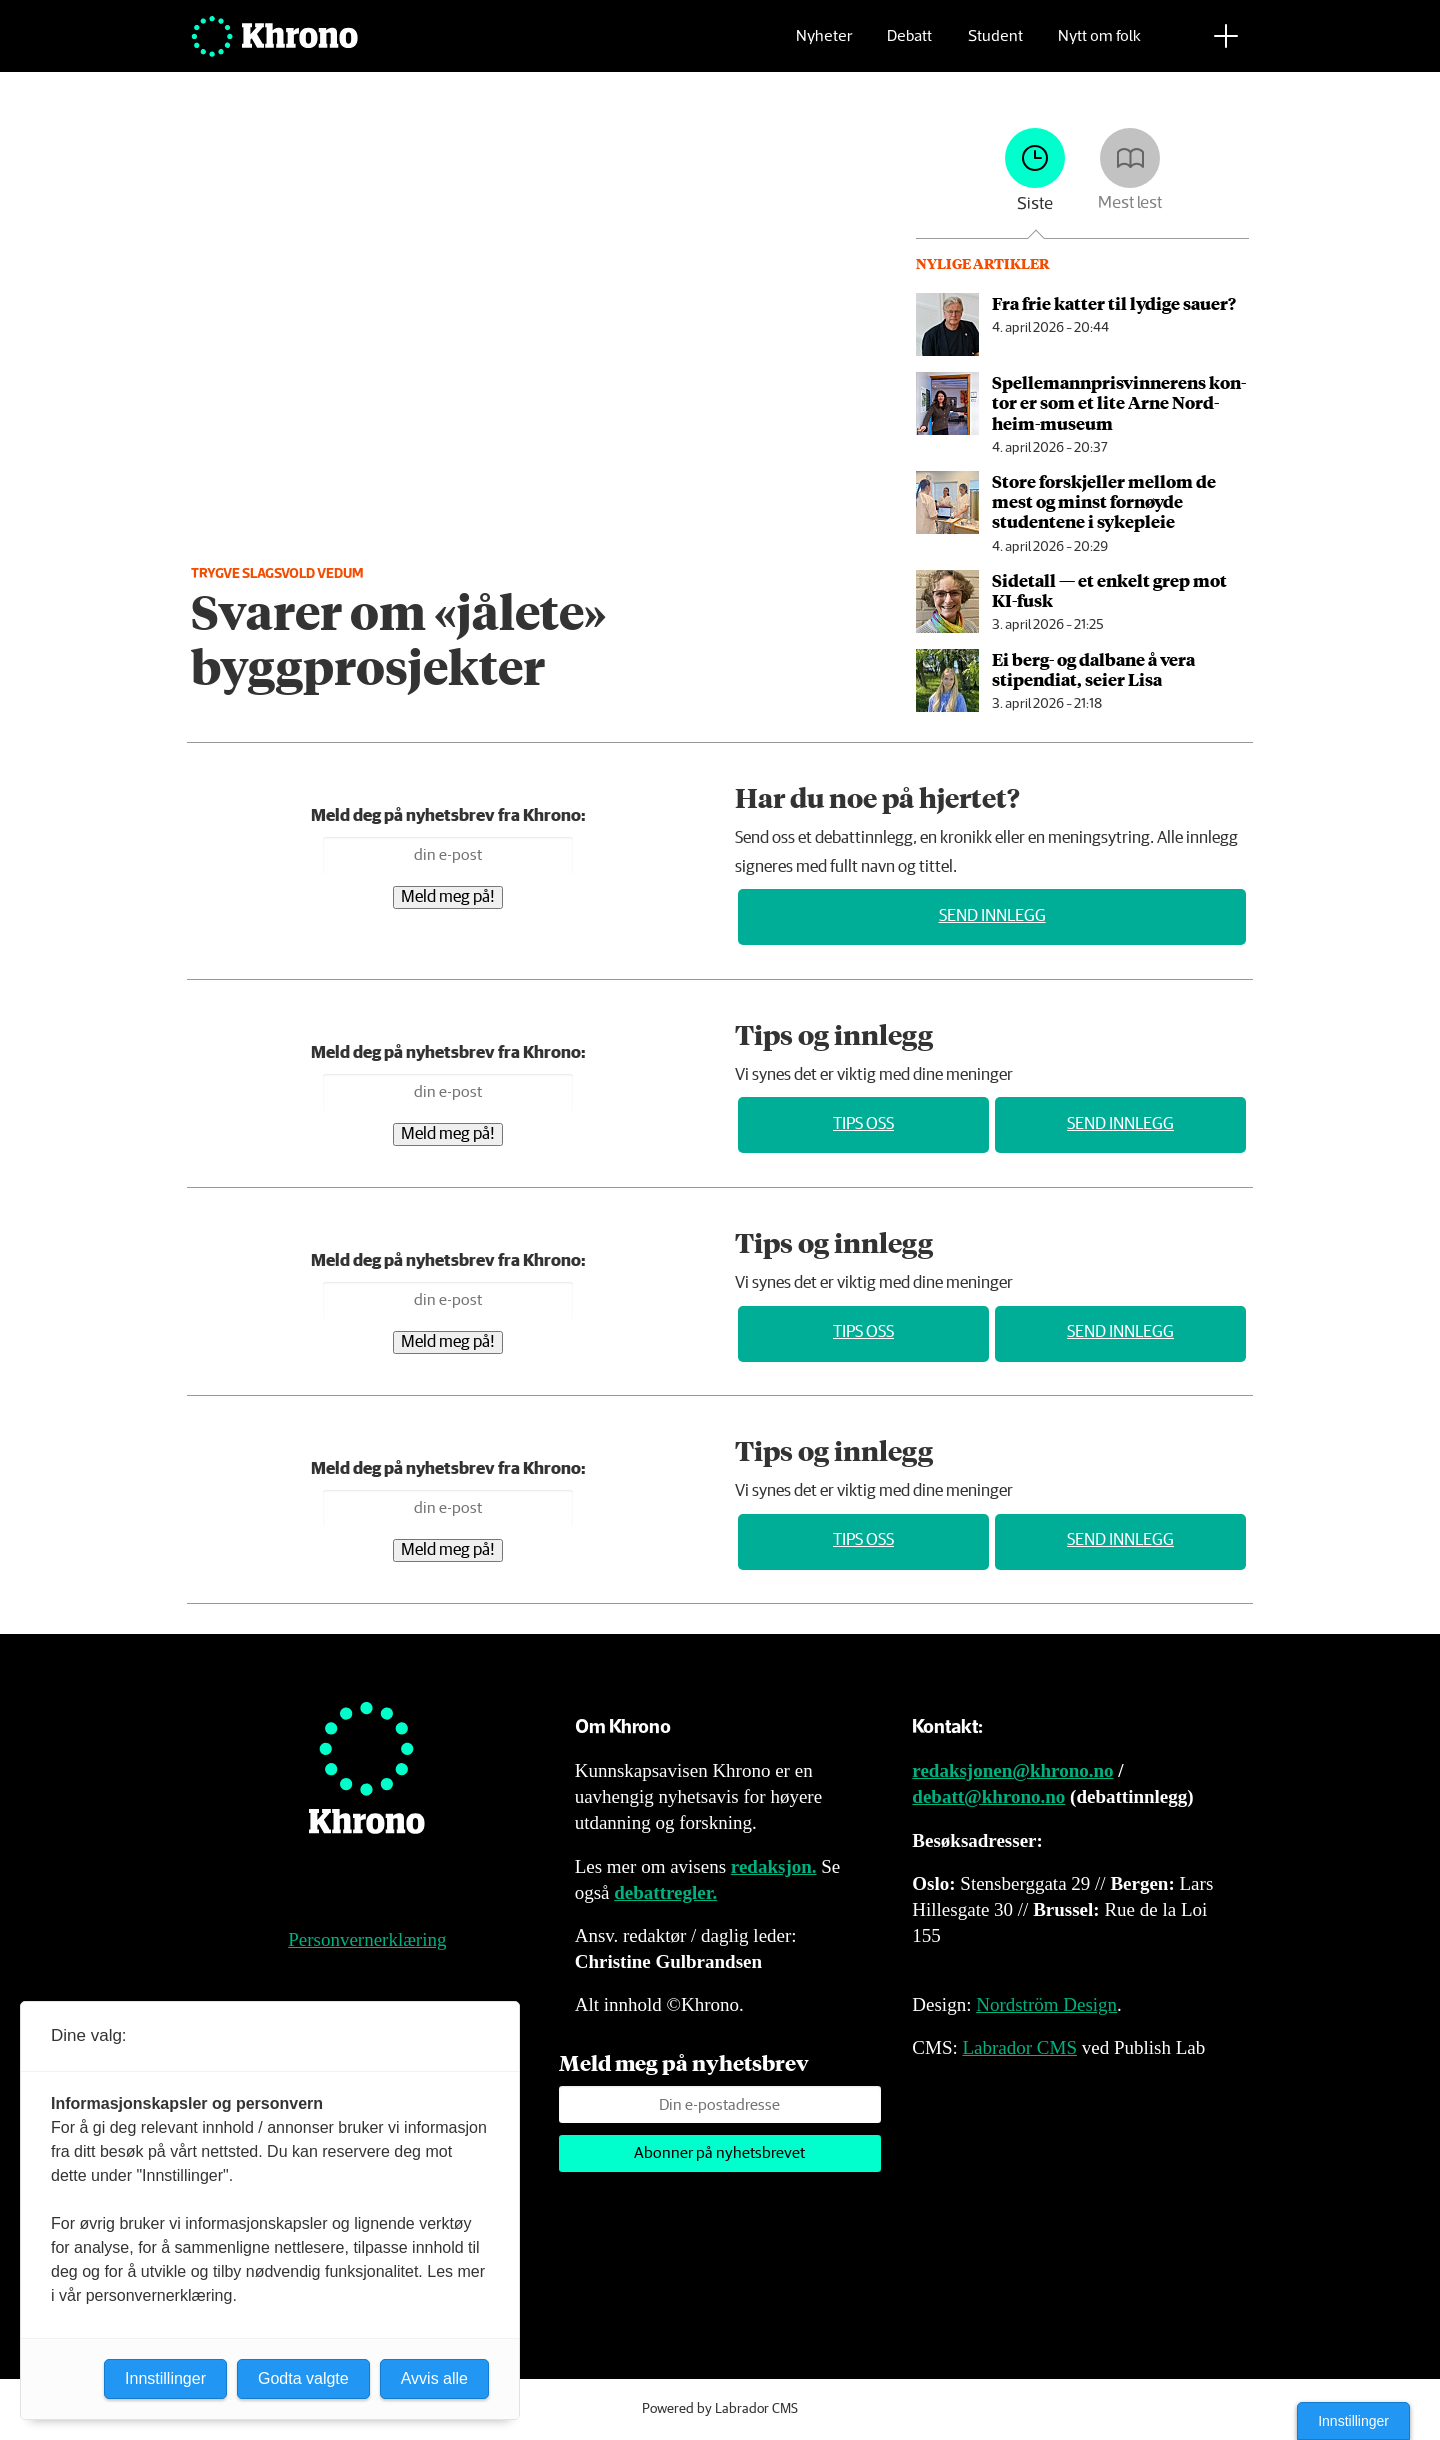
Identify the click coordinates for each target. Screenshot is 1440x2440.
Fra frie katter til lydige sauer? (1114, 303)
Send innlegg (992, 916)
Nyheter (824, 45)
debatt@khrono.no (988, 1796)
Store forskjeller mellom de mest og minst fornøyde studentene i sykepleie (1104, 501)
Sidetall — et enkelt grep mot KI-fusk (1109, 590)
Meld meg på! (448, 897)
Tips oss (863, 1124)
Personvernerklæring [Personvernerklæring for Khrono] (367, 1939)
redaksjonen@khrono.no (1012, 1770)
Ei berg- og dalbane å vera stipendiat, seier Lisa (1093, 669)
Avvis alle (434, 2378)
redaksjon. (774, 1866)
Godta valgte (303, 2378)
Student (995, 45)
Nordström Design (1046, 2004)
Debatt (909, 45)
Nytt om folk (1099, 45)
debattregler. (665, 1892)
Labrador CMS (1019, 2047)
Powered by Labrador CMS (720, 2409)
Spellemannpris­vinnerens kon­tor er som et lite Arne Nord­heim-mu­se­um (1119, 402)
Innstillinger (1353, 2421)
